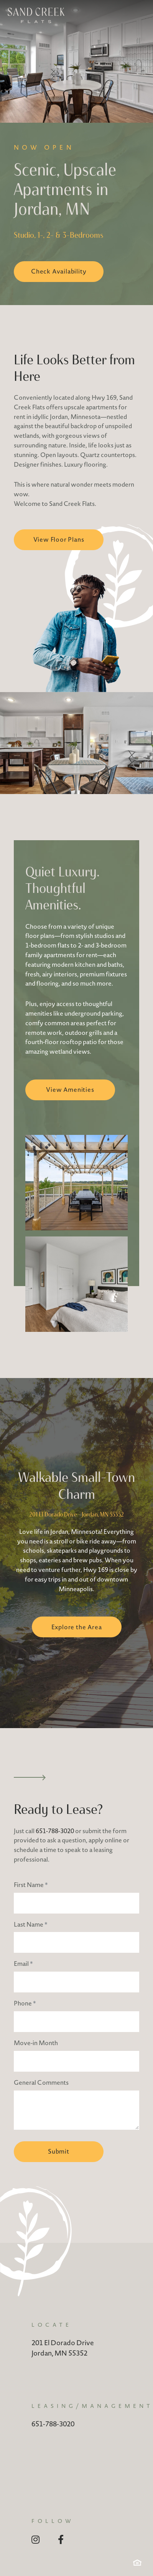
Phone (25, 2003)
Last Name (31, 1924)
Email (23, 1963)
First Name (31, 1884)
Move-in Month (36, 2043)
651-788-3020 (55, 1831)
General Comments (41, 2082)
